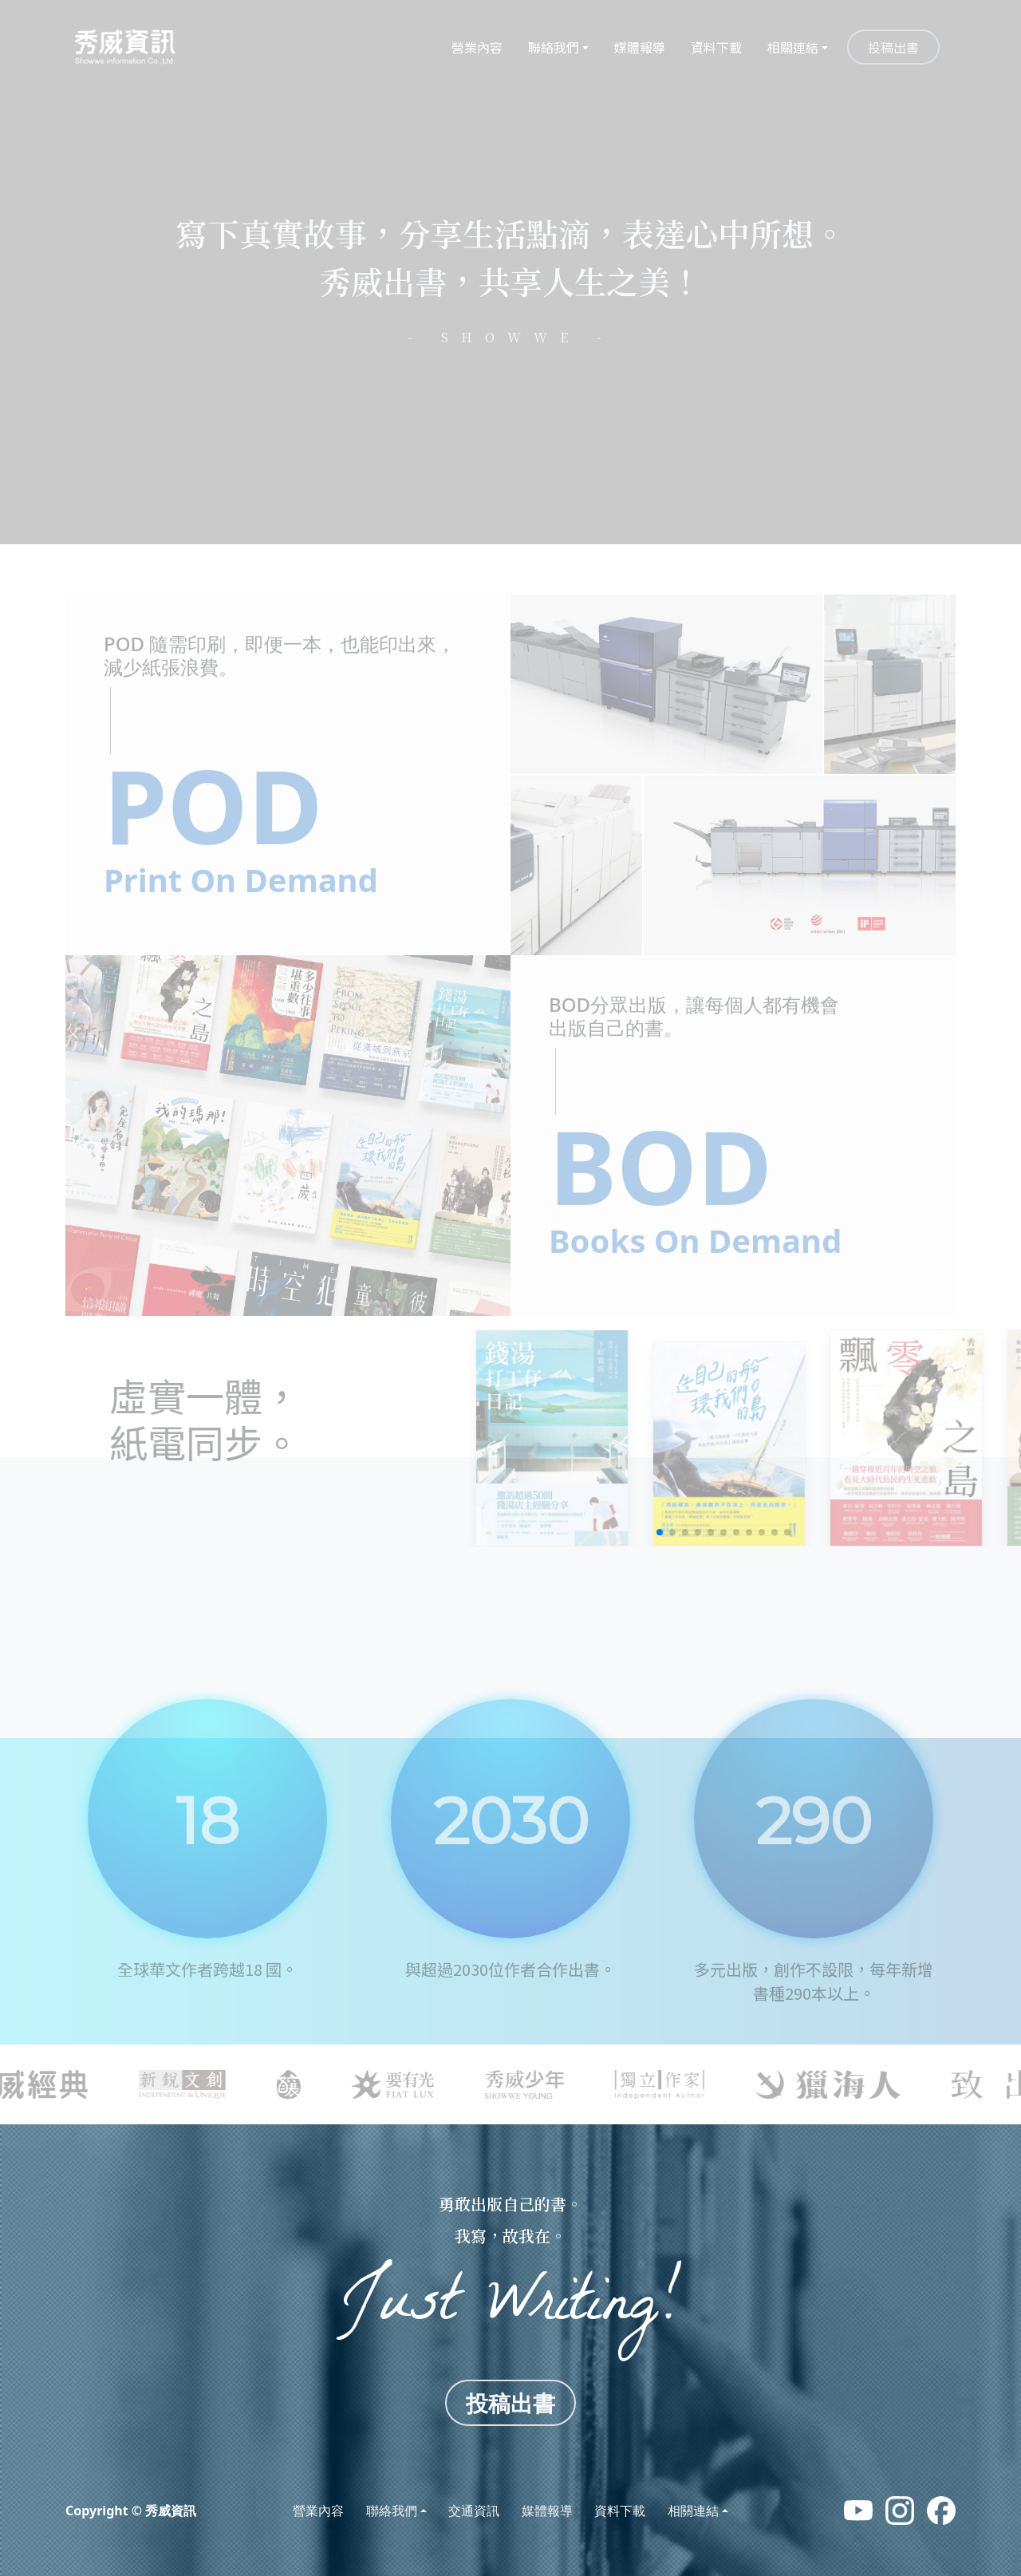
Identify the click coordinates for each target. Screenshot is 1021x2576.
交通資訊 (473, 2510)
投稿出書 (893, 47)
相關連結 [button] (792, 47)
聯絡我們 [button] (553, 47)
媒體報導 (639, 47)
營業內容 (477, 47)
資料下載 (716, 47)
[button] (659, 1532)
